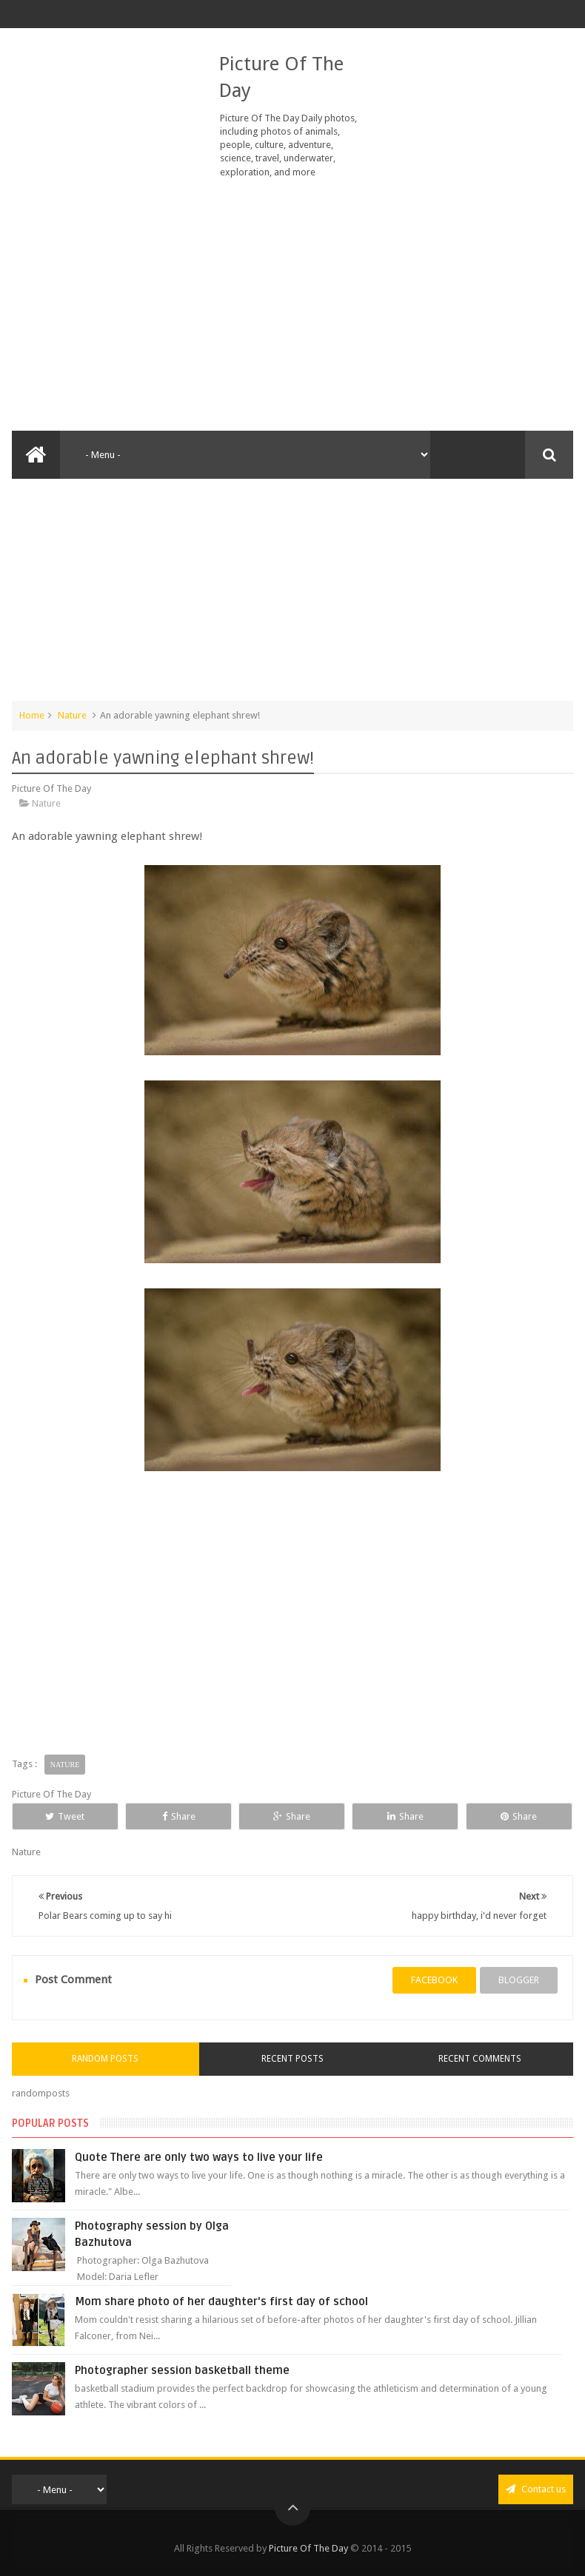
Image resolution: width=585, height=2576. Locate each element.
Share (178, 1816)
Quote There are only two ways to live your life (199, 2157)
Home (31, 715)
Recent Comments (479, 2059)
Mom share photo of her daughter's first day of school (221, 2301)
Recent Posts (292, 2059)
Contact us (536, 2489)
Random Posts (105, 2059)
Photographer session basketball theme (182, 2370)
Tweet (64, 1816)
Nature (72, 715)
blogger (518, 1979)
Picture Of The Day (308, 2548)
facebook (434, 1979)
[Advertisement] (292, 304)
